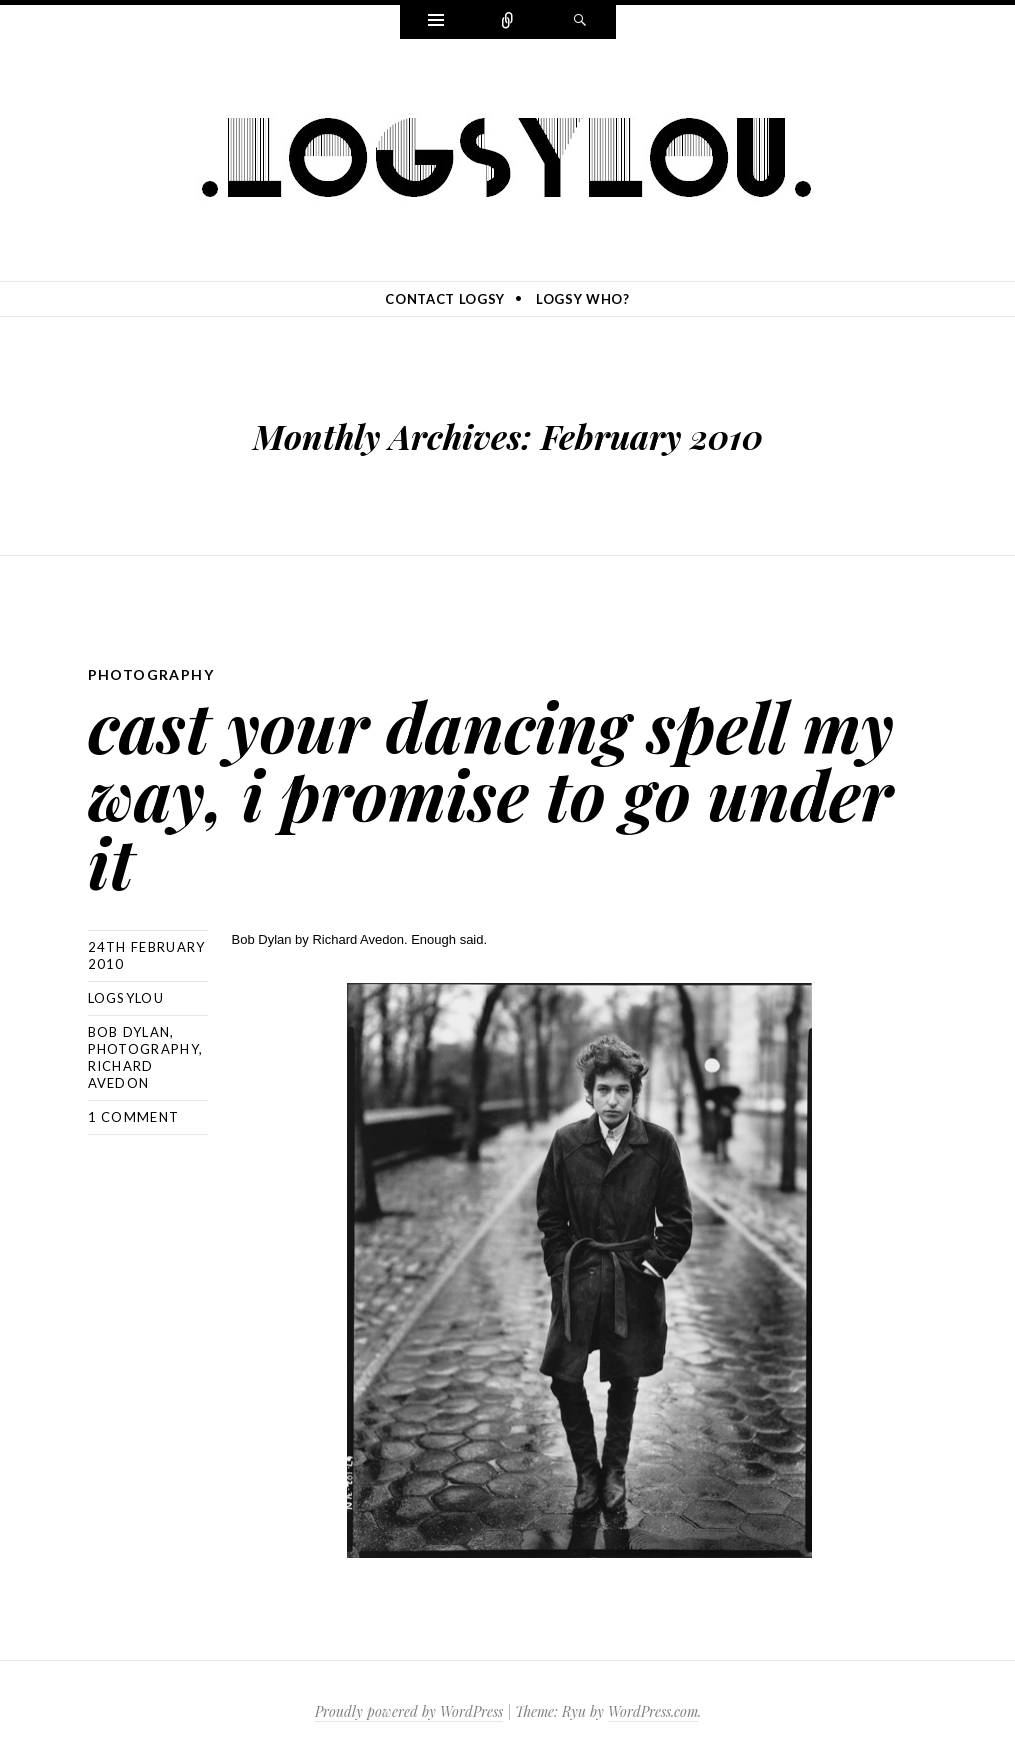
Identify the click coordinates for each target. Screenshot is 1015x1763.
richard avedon (121, 1074)
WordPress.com (653, 1711)
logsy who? (583, 299)
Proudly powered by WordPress (409, 1711)
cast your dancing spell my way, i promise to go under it (491, 793)
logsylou (126, 998)
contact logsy (444, 299)
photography (151, 674)
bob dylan (129, 1032)
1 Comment (134, 1117)
